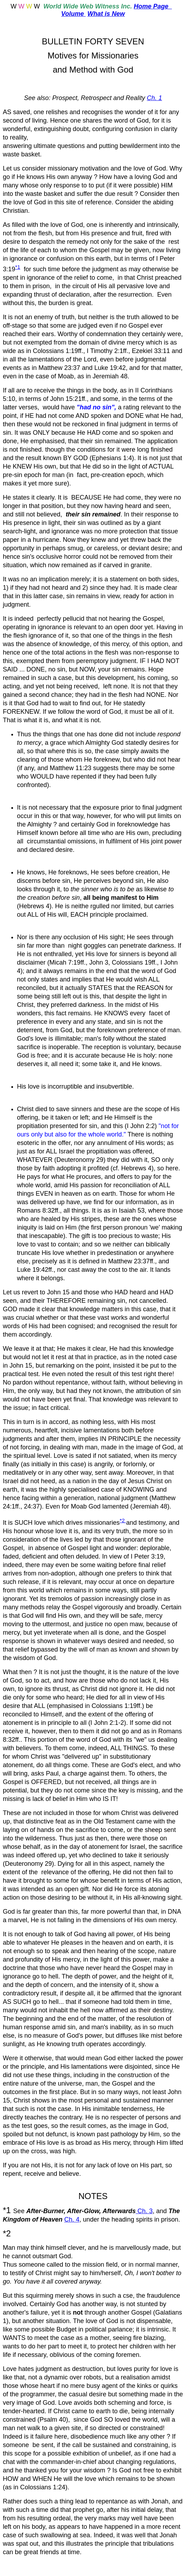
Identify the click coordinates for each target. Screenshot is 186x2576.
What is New (106, 13)
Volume (73, 13)
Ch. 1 (154, 97)
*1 (17, 267)
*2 (123, 1520)
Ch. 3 (144, 2211)
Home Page (153, 6)
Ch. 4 (71, 2219)
